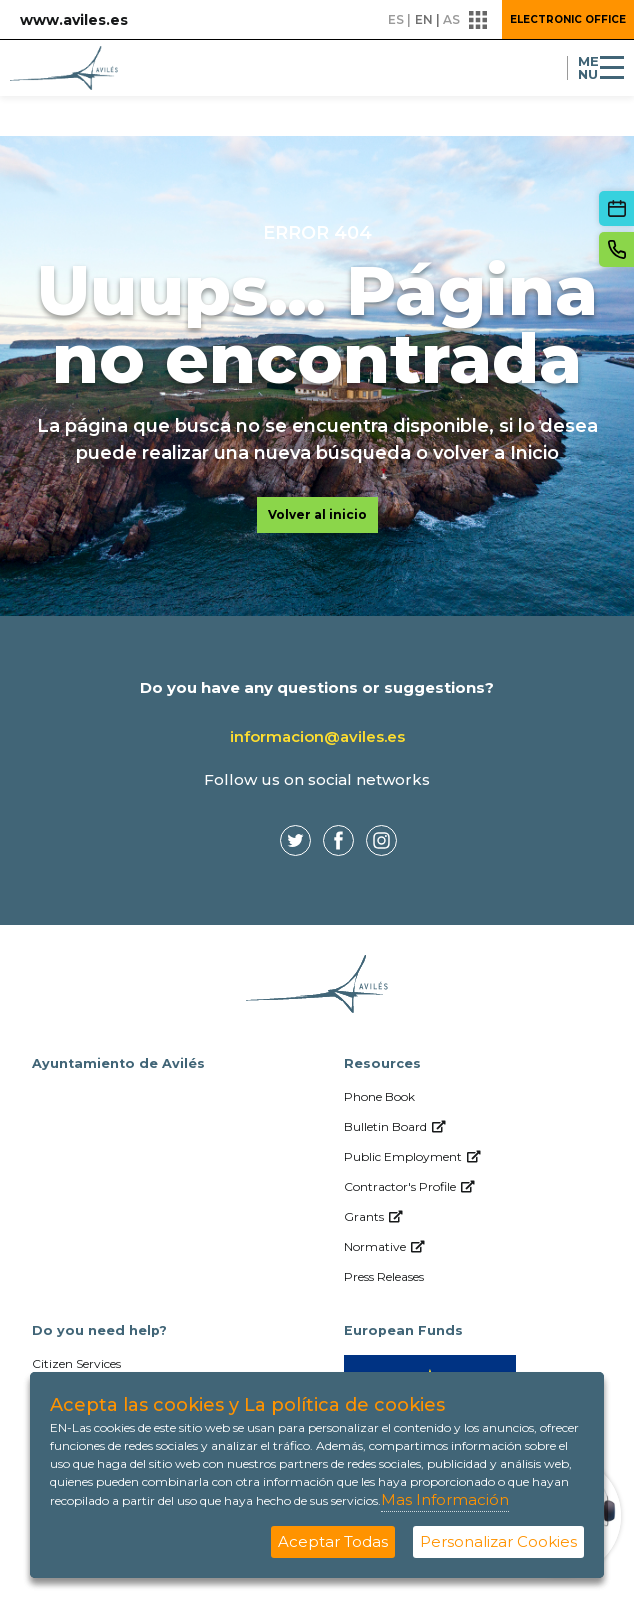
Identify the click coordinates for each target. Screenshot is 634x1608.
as (451, 19)
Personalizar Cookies (498, 1541)
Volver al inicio (317, 514)
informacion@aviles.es (317, 736)
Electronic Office (568, 19)
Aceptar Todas (333, 1541)
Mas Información (445, 1499)
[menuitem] (473, 1097)
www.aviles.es (74, 20)
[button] (479, 20)
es (396, 19)
